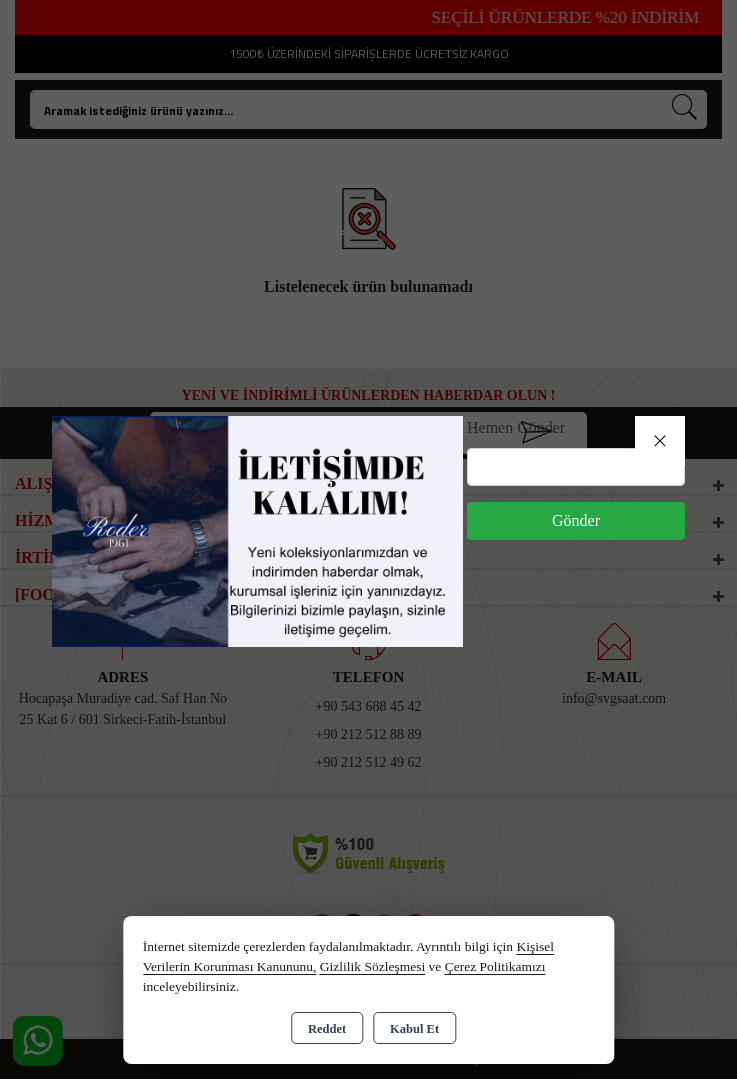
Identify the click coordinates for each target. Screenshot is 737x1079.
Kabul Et (414, 1029)
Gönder (576, 520)
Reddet (327, 1029)
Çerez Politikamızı (495, 966)
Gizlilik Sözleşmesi (372, 966)
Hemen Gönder (516, 427)
